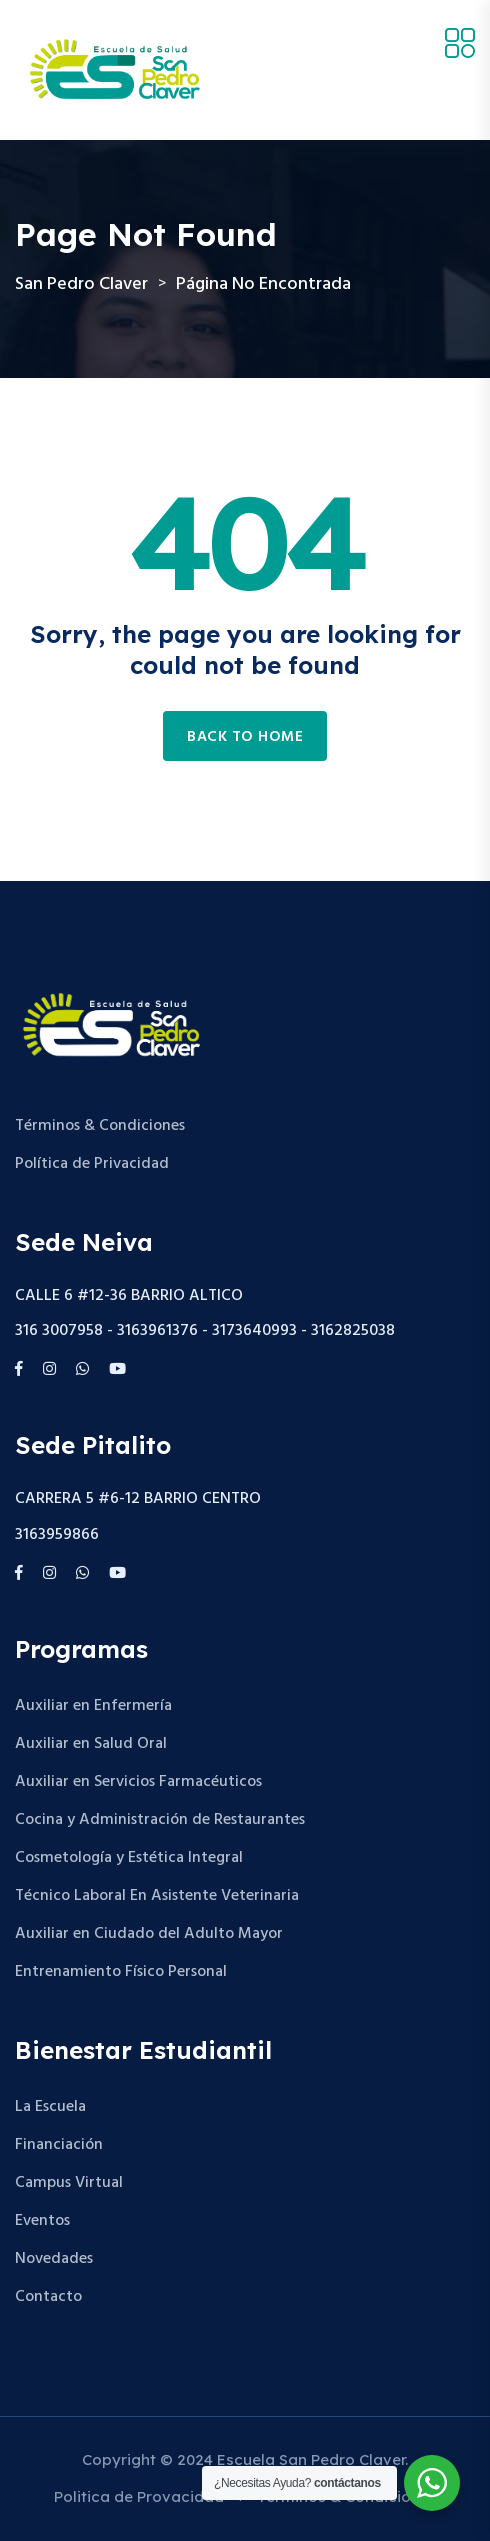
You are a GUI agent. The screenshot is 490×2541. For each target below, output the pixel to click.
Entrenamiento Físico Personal (121, 1972)
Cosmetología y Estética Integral (129, 1858)
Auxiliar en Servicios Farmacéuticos (138, 1782)
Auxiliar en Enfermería (93, 1706)
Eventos (42, 2221)
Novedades (54, 2259)
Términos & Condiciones (100, 1126)
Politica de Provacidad (139, 2496)
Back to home (245, 737)
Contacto (48, 2297)
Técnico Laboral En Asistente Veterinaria (157, 1896)
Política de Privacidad (92, 1164)
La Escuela (50, 2107)
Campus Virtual (69, 2183)
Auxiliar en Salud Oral (91, 1744)
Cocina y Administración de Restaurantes (160, 1820)
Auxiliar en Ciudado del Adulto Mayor (149, 1934)
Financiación (59, 2145)
